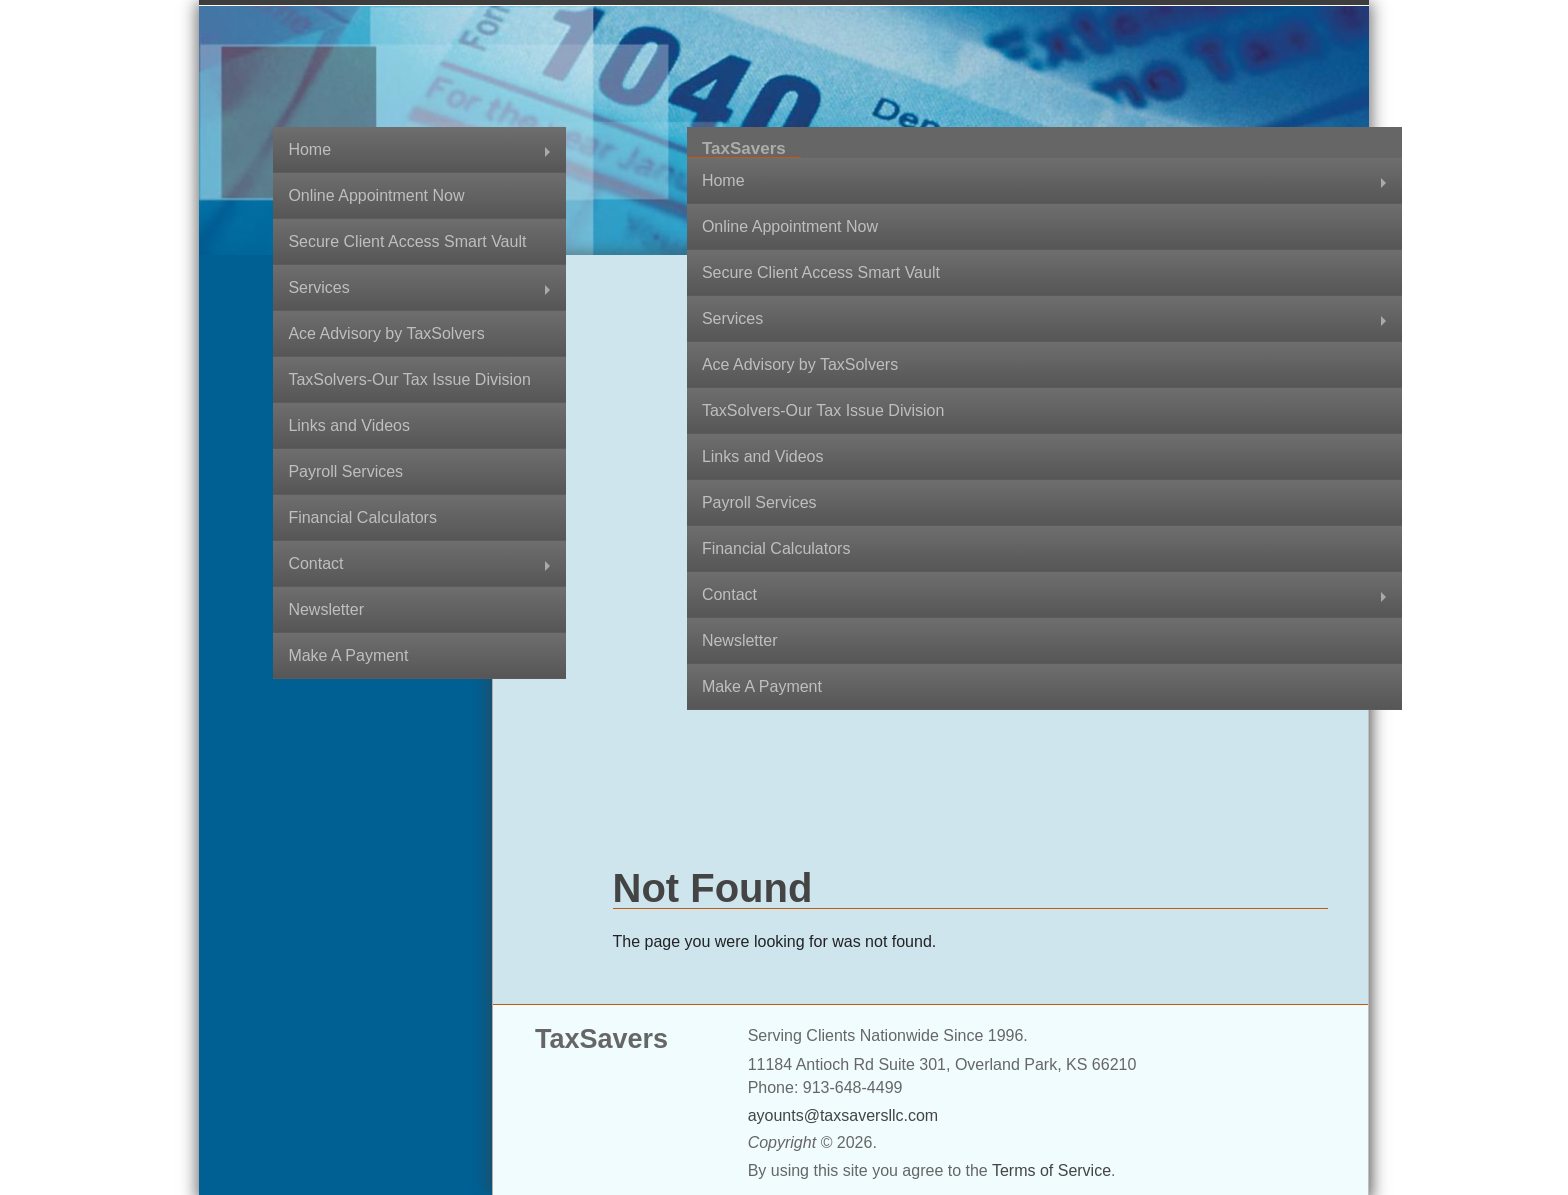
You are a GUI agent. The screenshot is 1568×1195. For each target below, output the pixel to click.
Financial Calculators (362, 517)
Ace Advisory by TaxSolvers (386, 333)
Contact (315, 563)
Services (318, 287)
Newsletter (326, 609)
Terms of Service (1051, 1170)
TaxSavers (744, 148)
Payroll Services (345, 471)
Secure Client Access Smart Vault (407, 241)
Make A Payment (348, 655)
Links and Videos (349, 425)
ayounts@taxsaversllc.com (843, 1115)
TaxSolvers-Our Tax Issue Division (409, 379)
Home (309, 149)
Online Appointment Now (376, 195)
